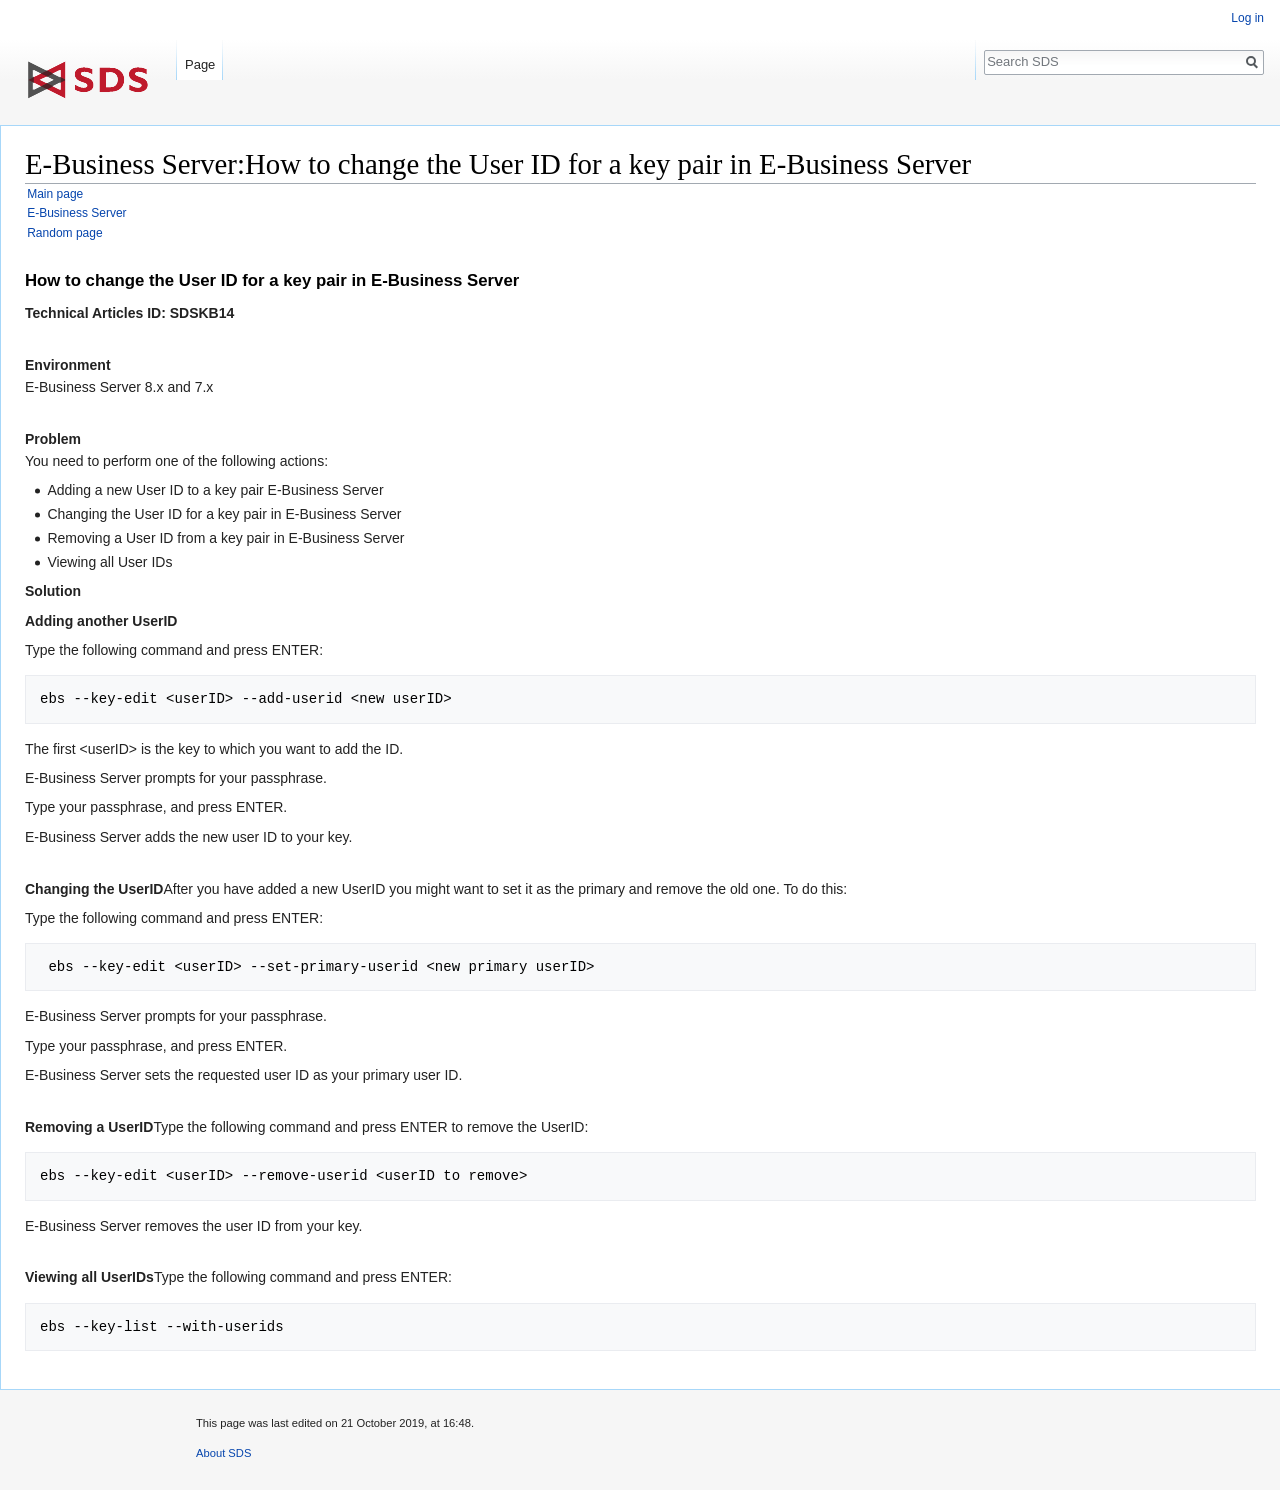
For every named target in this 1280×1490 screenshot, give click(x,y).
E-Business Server (76, 213)
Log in (1247, 18)
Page (200, 64)
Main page (55, 194)
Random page (64, 233)
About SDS (223, 1453)
